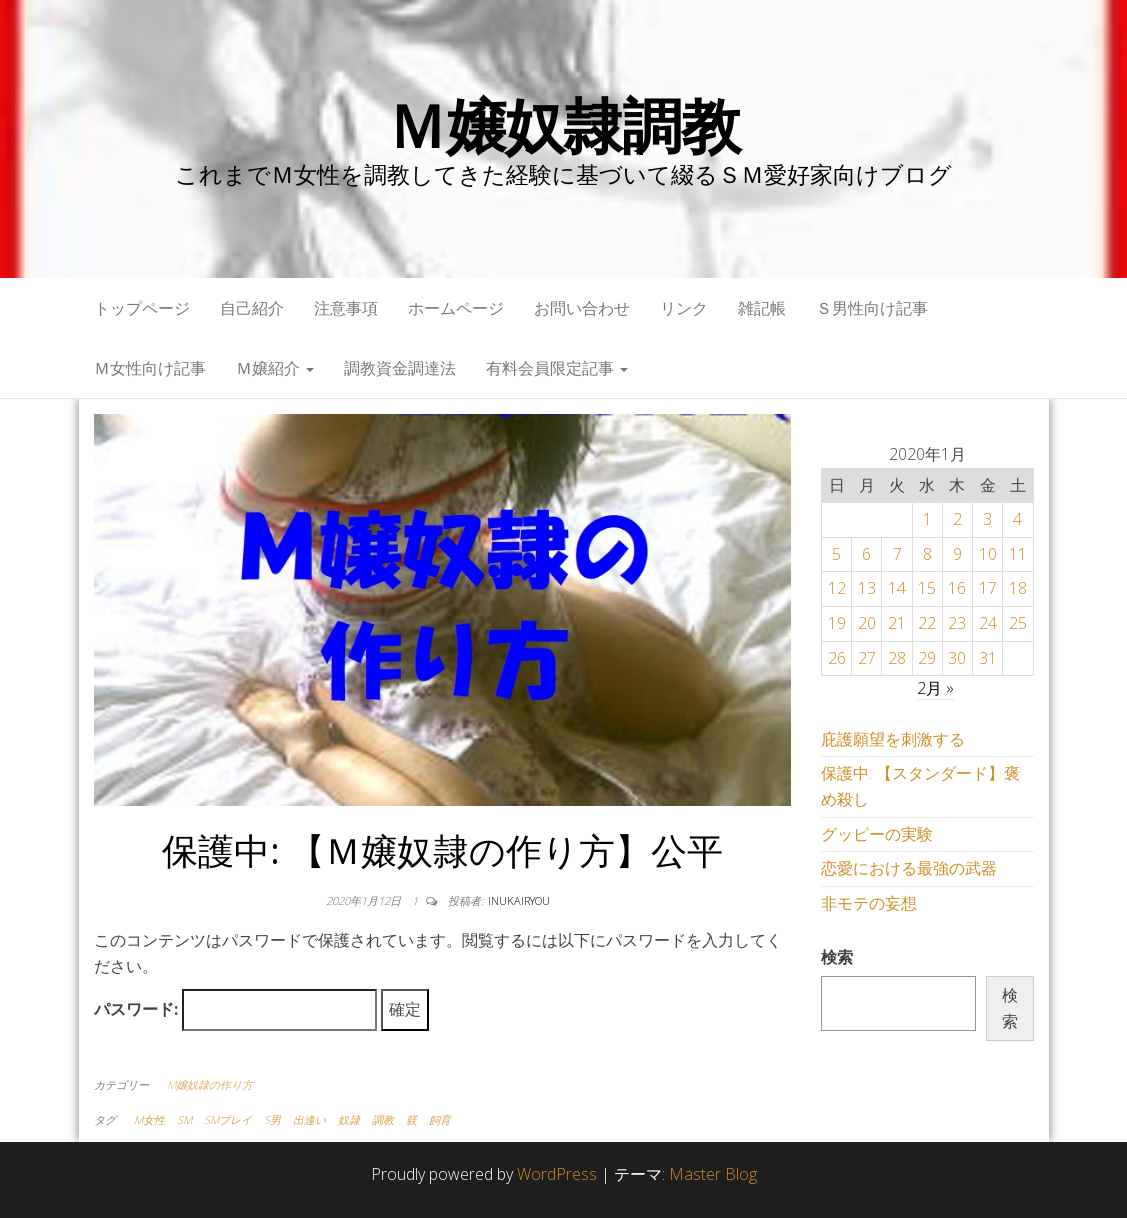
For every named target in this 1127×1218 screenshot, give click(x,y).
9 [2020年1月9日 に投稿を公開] (957, 554)
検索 (837, 957)
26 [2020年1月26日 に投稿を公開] (837, 658)
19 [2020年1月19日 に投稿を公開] (837, 623)
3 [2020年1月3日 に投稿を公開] (987, 519)
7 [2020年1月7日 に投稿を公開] (897, 554)
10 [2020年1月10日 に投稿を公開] (988, 554)
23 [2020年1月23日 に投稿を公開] (957, 623)
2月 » (935, 688)
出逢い (309, 1119)
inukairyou (519, 900)
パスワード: (235, 1010)
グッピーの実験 (877, 834)
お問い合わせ (582, 308)
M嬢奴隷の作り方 (210, 1084)
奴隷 (349, 1119)
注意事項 (346, 308)
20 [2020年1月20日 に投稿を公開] (867, 623)
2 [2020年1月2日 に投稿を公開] (957, 519)
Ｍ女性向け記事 (150, 368)
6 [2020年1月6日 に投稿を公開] (866, 554)
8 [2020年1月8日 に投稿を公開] (927, 554)
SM (184, 1119)
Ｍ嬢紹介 (275, 368)
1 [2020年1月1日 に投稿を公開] (927, 519)
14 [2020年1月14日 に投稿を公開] (897, 588)
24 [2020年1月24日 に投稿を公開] (988, 623)
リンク (684, 308)
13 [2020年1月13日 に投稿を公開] (867, 588)
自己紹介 (252, 308)
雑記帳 (762, 308)
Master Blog (713, 1174)
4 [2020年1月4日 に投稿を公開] (1017, 519)
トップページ (142, 308)
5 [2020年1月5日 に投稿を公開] (836, 554)
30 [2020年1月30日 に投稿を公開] (957, 658)
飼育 (440, 1119)
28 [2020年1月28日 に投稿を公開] (897, 658)
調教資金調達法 (400, 368)
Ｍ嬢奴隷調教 (563, 125)
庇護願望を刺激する (893, 739)
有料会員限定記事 (557, 368)
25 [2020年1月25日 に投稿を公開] (1018, 623)
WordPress (557, 1174)
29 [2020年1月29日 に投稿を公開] (927, 658)
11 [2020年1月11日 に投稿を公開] (1018, 554)
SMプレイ (228, 1119)
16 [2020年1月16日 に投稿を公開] (957, 588)
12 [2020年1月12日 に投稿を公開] (837, 588)
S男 (272, 1119)
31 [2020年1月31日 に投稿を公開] (988, 658)
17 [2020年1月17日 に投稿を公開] (988, 588)
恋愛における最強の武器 (909, 868)
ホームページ (456, 308)
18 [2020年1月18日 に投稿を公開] (1018, 588)
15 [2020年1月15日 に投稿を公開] (927, 588)
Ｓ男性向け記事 (872, 308)
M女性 (149, 1119)
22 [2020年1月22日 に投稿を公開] (927, 623)
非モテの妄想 (869, 903)
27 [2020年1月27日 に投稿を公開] (867, 658)
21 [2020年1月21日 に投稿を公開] (897, 623)
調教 (383, 1119)
